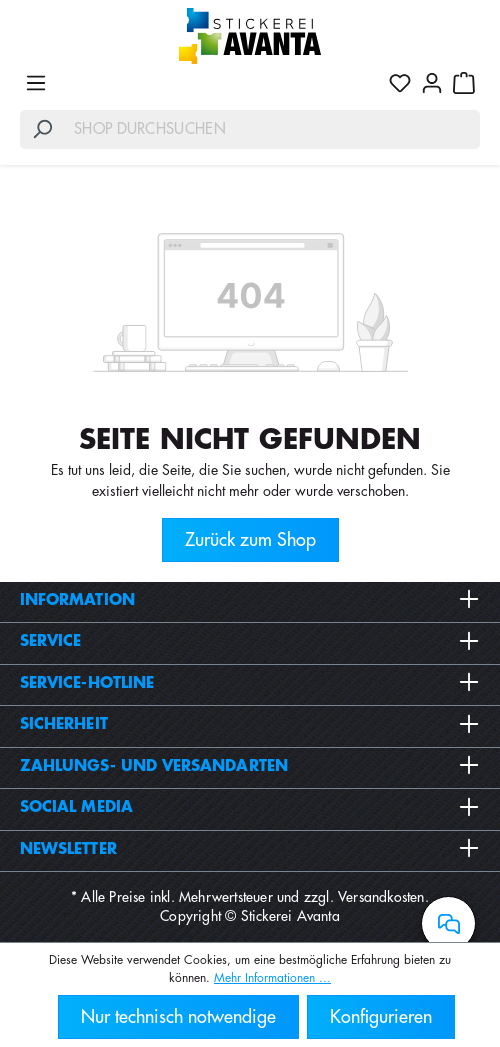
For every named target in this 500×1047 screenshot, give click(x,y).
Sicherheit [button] (250, 724)
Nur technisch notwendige (178, 1017)
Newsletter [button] (250, 849)
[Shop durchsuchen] (272, 129)
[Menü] (36, 83)
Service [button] (250, 641)
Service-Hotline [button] (250, 683)
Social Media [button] (250, 807)
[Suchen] (42, 129)
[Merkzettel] (400, 83)
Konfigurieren (381, 1017)
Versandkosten (381, 897)
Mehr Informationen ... (272, 978)
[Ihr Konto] (432, 83)
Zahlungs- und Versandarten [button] (250, 766)
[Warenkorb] (464, 83)
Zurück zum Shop (250, 540)
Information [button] (250, 600)
